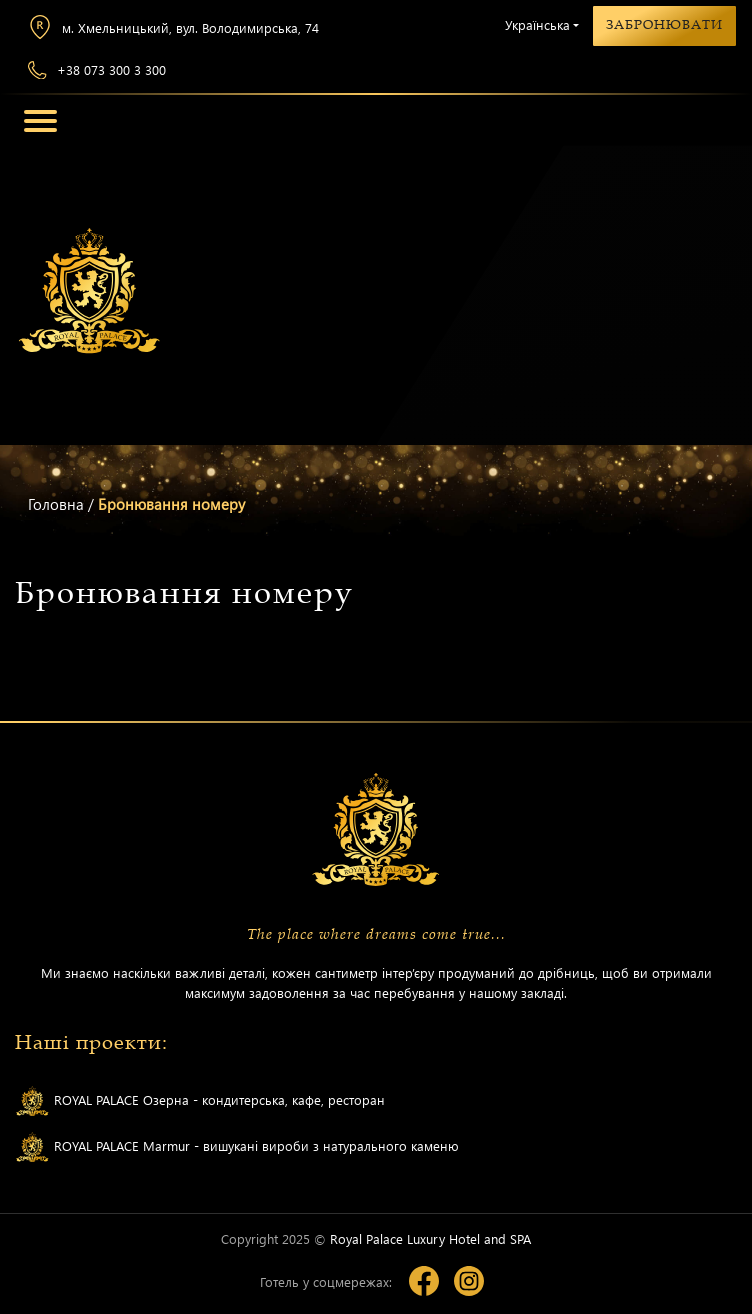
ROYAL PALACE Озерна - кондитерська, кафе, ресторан (200, 1101)
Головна (56, 504)
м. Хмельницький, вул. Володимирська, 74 (173, 27)
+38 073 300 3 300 (97, 70)
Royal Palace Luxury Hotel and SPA (430, 1238)
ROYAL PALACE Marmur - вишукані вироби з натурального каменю (237, 1147)
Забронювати (664, 25)
